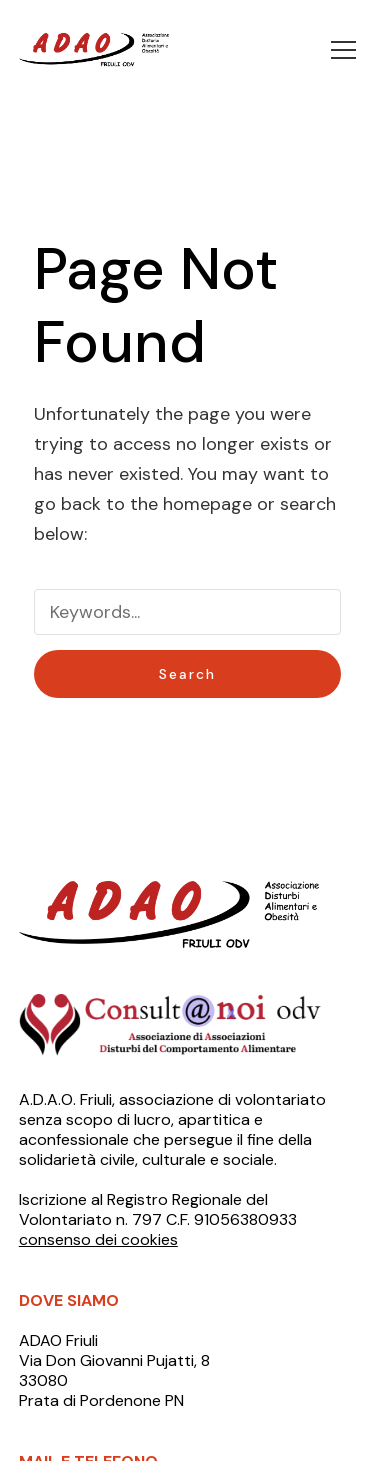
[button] (343, 50)
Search (187, 674)
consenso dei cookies (98, 1239)
